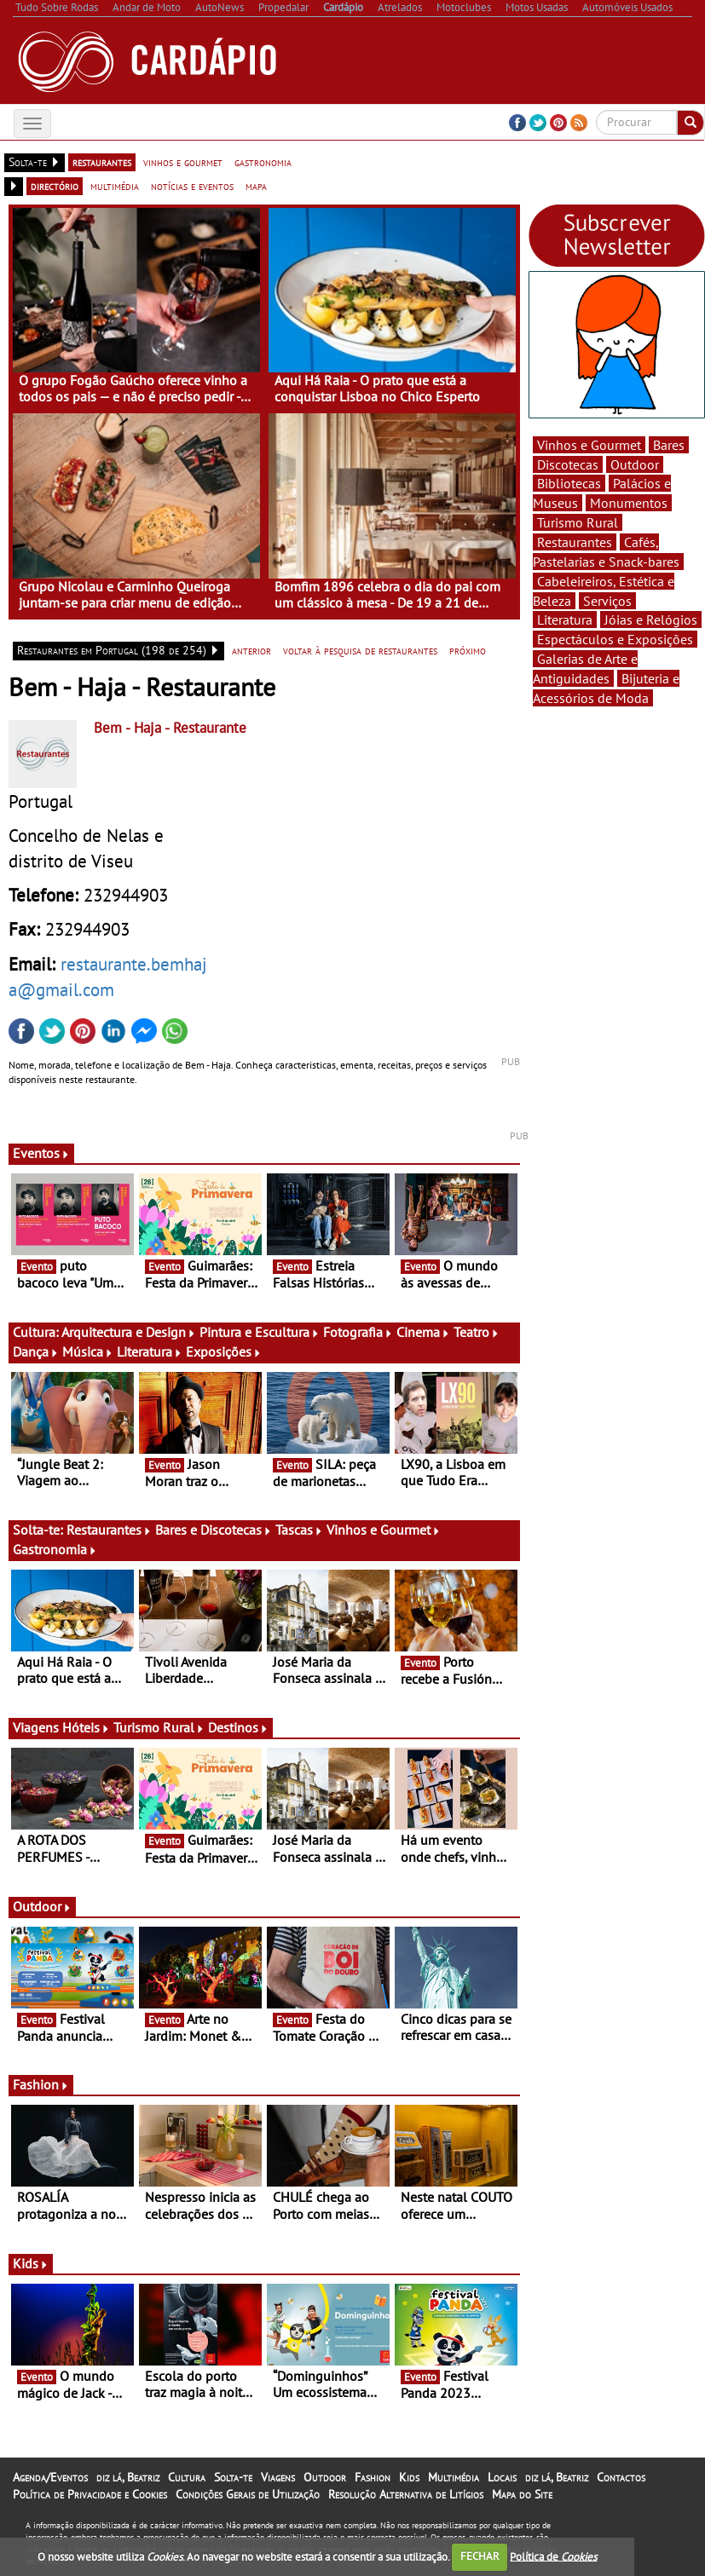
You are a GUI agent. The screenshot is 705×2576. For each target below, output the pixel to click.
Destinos (238, 1727)
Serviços (607, 600)
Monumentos (628, 502)
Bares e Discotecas (213, 1529)
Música (87, 1351)
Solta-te (233, 2477)
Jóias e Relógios (650, 619)
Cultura (186, 2477)
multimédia (114, 185)
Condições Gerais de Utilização (248, 2494)
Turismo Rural (159, 1727)
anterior (251, 650)
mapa (256, 185)
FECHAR (480, 2556)
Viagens (278, 2477)
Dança (36, 1351)
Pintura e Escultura (259, 1331)
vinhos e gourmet (182, 162)
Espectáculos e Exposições (615, 639)
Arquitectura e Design (128, 1331)
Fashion (41, 2084)
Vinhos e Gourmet (383, 1529)
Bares (669, 444)
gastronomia (263, 162)
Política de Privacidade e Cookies (90, 2494)
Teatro (477, 1331)
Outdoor (42, 1906)
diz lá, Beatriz (127, 2477)
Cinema (423, 1331)
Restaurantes (109, 1529)
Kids (31, 2263)
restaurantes (101, 162)
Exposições (224, 1351)
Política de (553, 2556)
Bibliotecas (569, 483)
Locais (502, 2477)
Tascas (299, 1529)
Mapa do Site (522, 2494)
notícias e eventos (192, 185)
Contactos (621, 2477)
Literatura (149, 1351)
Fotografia (358, 1331)
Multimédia (453, 2477)
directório (54, 185)
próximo (467, 650)
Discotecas (567, 464)
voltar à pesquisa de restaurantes (360, 650)
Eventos (41, 1152)
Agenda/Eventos (50, 2477)
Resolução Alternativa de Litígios (405, 2494)
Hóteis (86, 1727)
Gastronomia (55, 1549)
